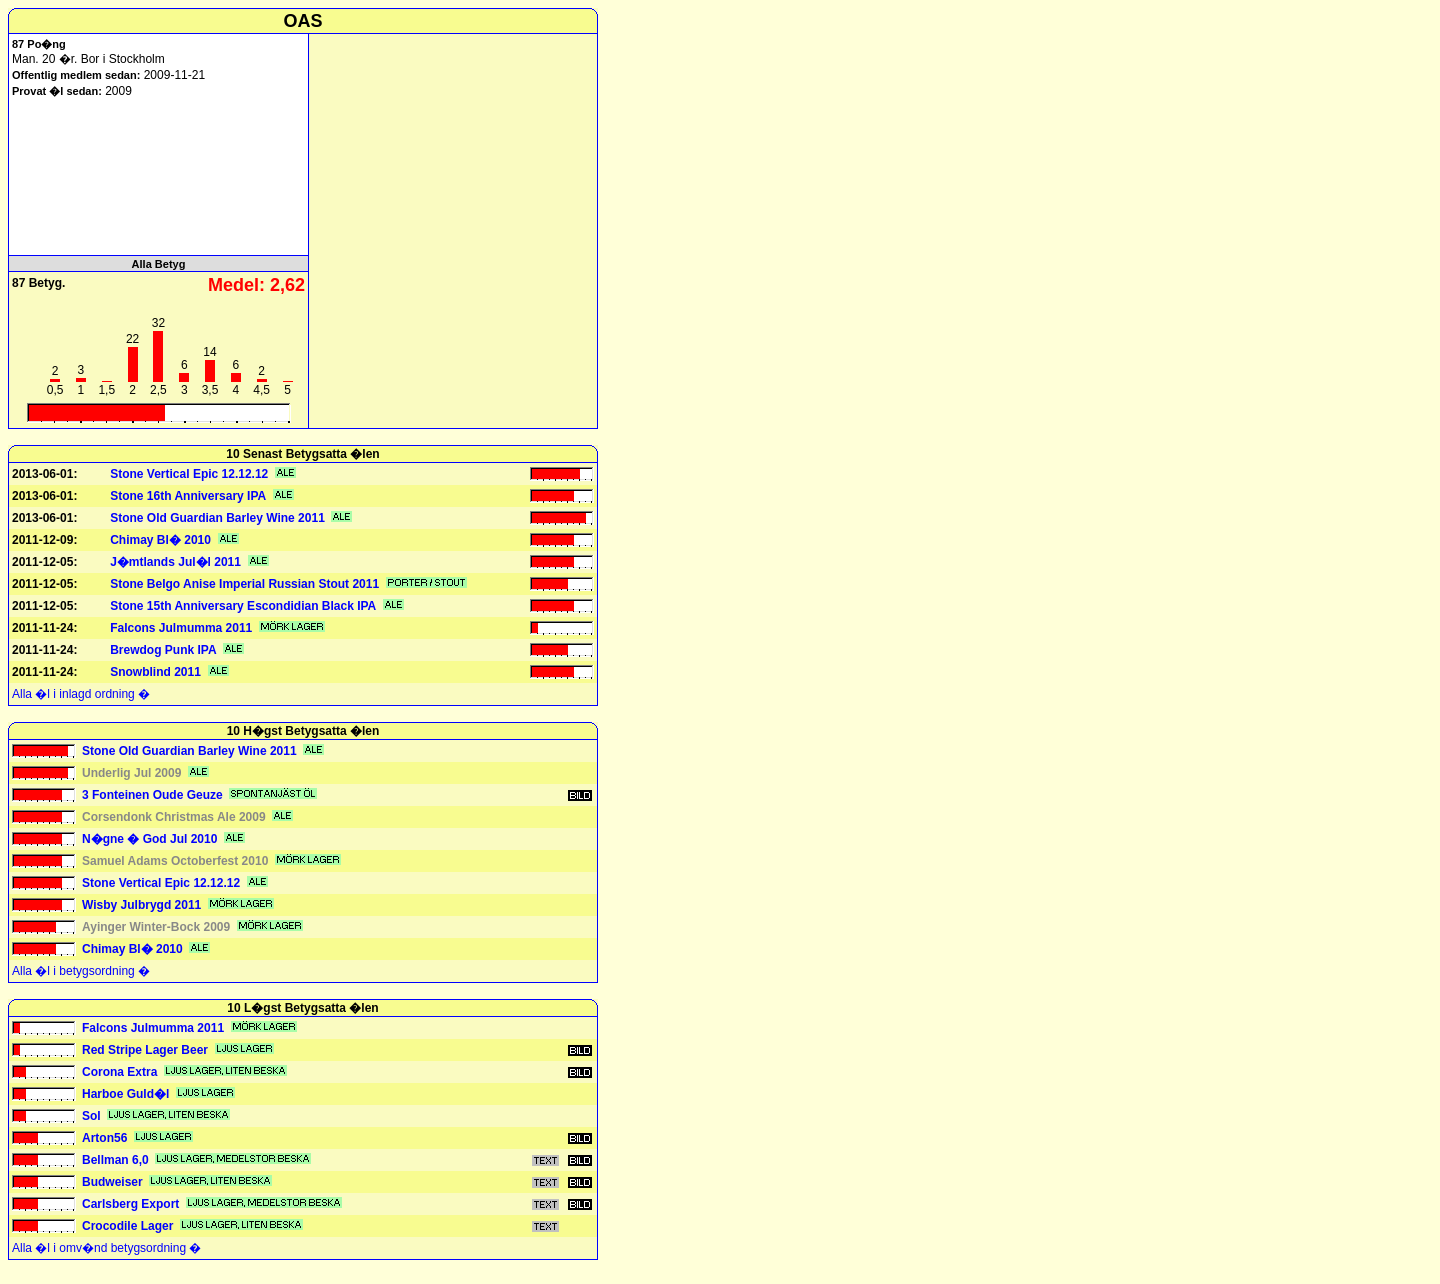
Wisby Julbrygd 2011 (141, 905)
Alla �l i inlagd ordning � (81, 694)
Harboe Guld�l (125, 1094)
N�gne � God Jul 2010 (149, 839)
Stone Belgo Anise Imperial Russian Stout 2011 (244, 584)
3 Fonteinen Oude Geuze (152, 795)
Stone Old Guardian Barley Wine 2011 (217, 518)
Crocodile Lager (127, 1226)
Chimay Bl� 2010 (160, 540)
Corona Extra (119, 1072)
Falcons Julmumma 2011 (181, 628)
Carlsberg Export (130, 1204)
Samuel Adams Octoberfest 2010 (175, 861)
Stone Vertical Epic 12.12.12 (189, 474)
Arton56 (104, 1138)
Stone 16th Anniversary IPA (188, 496)
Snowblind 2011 (155, 672)
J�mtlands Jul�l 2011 (175, 562)
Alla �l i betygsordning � (81, 971)
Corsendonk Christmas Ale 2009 (174, 817)
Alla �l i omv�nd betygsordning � (106, 1248)
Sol (91, 1116)
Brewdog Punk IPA (163, 650)
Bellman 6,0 (115, 1160)
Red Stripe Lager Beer (145, 1050)
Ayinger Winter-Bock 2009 (156, 927)
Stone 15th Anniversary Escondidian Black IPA (243, 606)
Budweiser (112, 1182)
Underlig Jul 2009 (131, 773)
